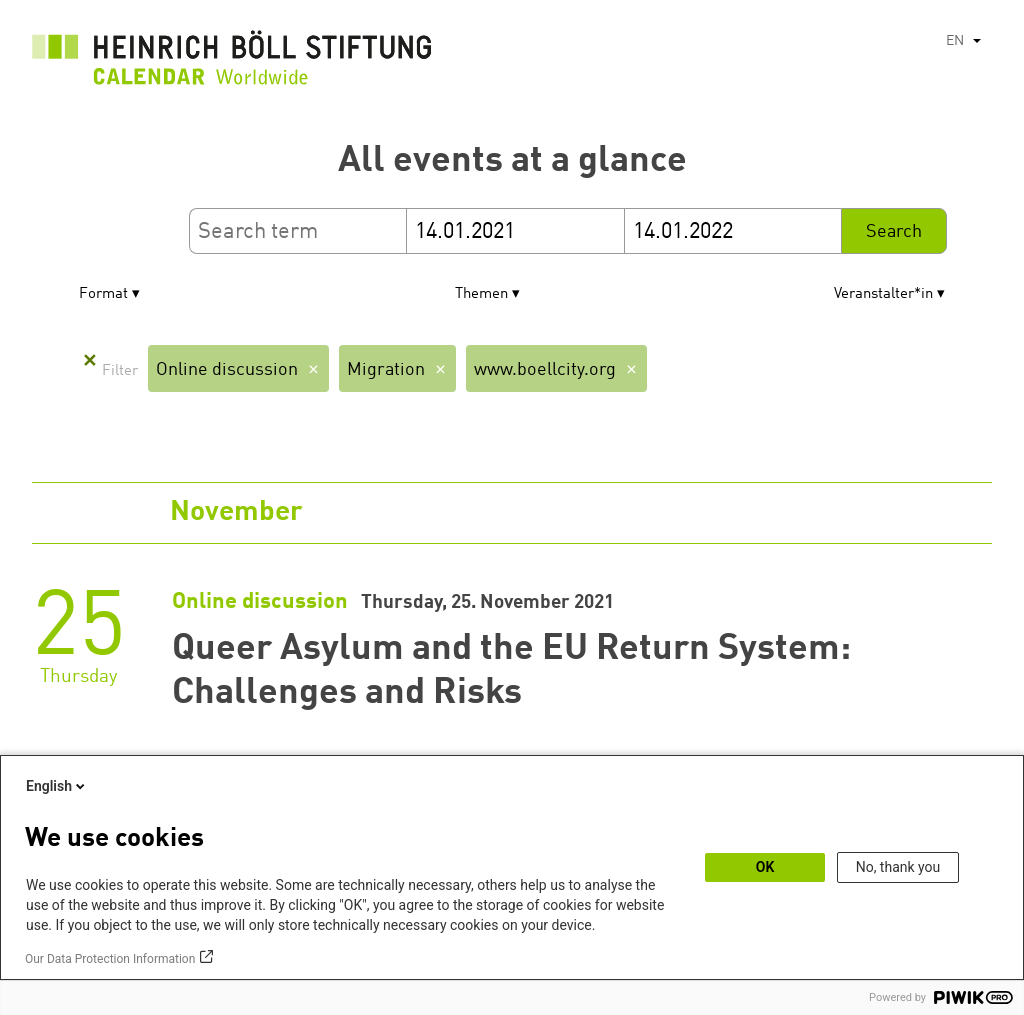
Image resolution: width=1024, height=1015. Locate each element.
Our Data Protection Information (110, 959)
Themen (481, 294)
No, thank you (898, 867)
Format (103, 294)
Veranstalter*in (883, 294)
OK (765, 867)
